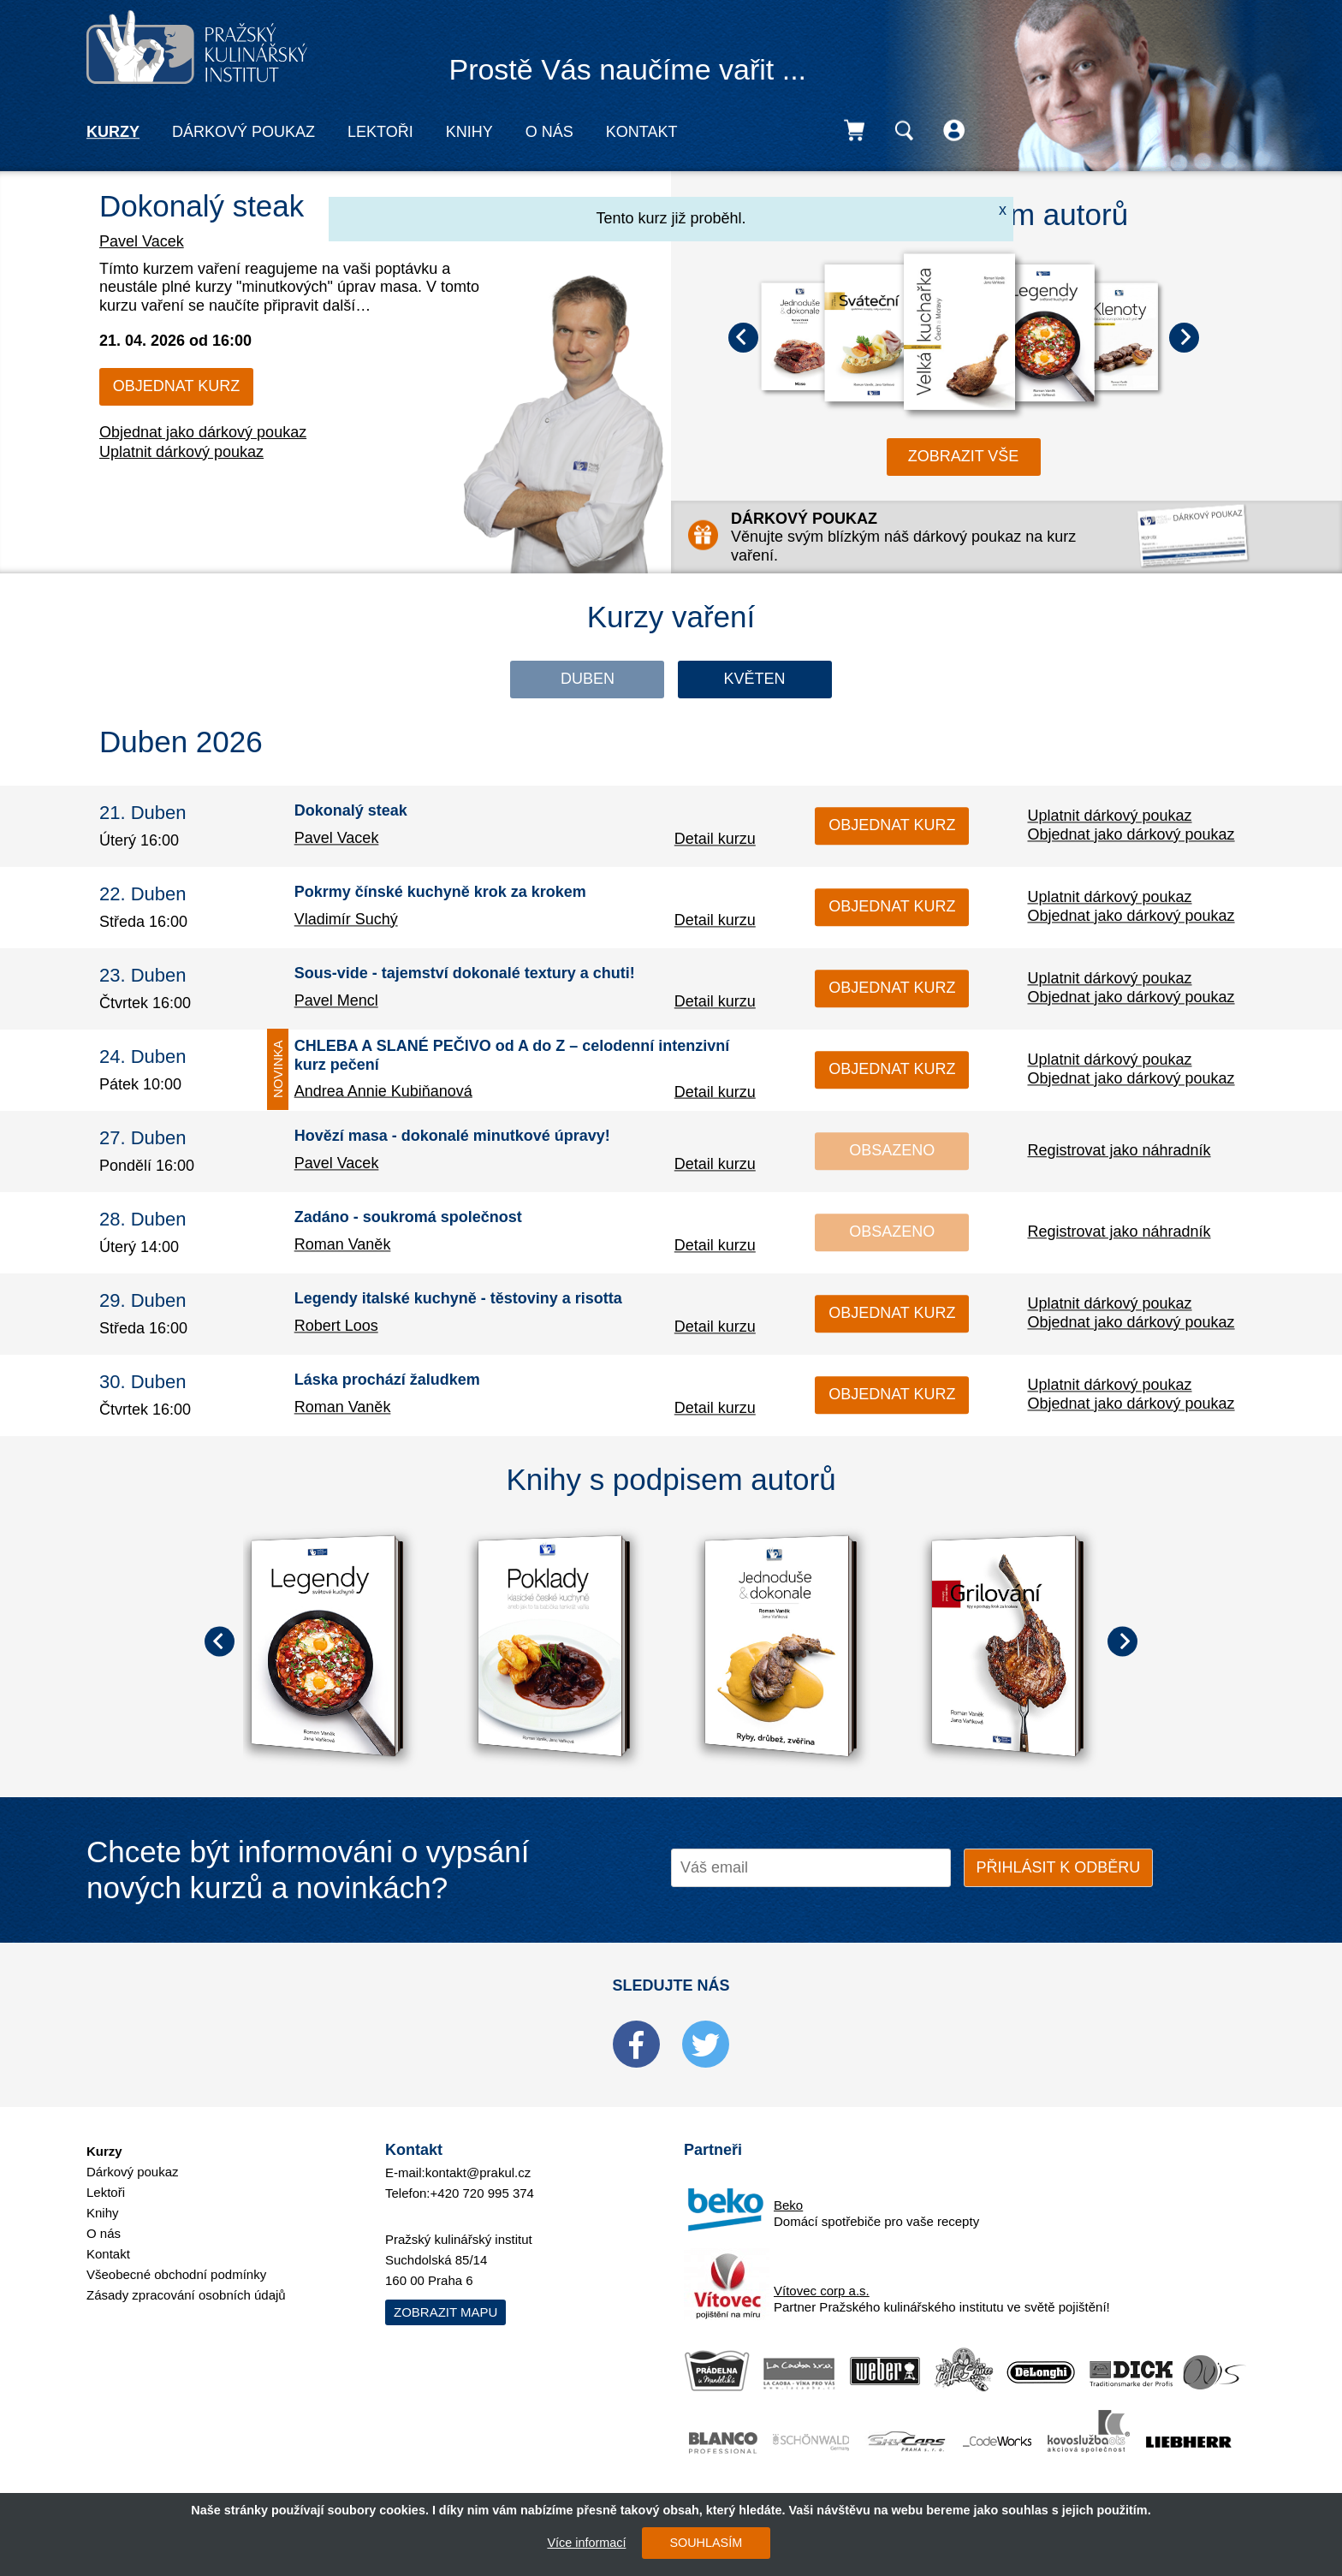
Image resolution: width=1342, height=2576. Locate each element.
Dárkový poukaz (243, 131)
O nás (549, 131)
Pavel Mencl (336, 1000)
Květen (754, 678)
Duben (588, 678)
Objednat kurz (176, 386)
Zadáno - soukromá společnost (408, 1217)
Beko (788, 2205)
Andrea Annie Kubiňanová (383, 1091)
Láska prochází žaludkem (387, 1380)
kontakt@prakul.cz (478, 2172)
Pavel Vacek (141, 241)
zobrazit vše (963, 456)
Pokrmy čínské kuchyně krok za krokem (440, 892)
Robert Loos (336, 1325)
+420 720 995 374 (482, 2193)
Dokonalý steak (201, 206)
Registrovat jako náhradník (1118, 1150)
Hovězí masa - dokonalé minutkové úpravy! (452, 1136)
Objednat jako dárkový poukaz (202, 432)
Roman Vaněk (342, 1244)
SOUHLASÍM (705, 2542)
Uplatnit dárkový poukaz (181, 451)
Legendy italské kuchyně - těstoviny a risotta (458, 1299)
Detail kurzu (715, 838)
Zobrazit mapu (445, 2312)
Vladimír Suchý (346, 919)
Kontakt (642, 131)
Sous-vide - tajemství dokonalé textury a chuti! (464, 973)
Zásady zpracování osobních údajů (186, 2295)
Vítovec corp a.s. (822, 2290)
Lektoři (380, 131)
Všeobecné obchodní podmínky (176, 2274)
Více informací (586, 2542)
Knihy (469, 131)
